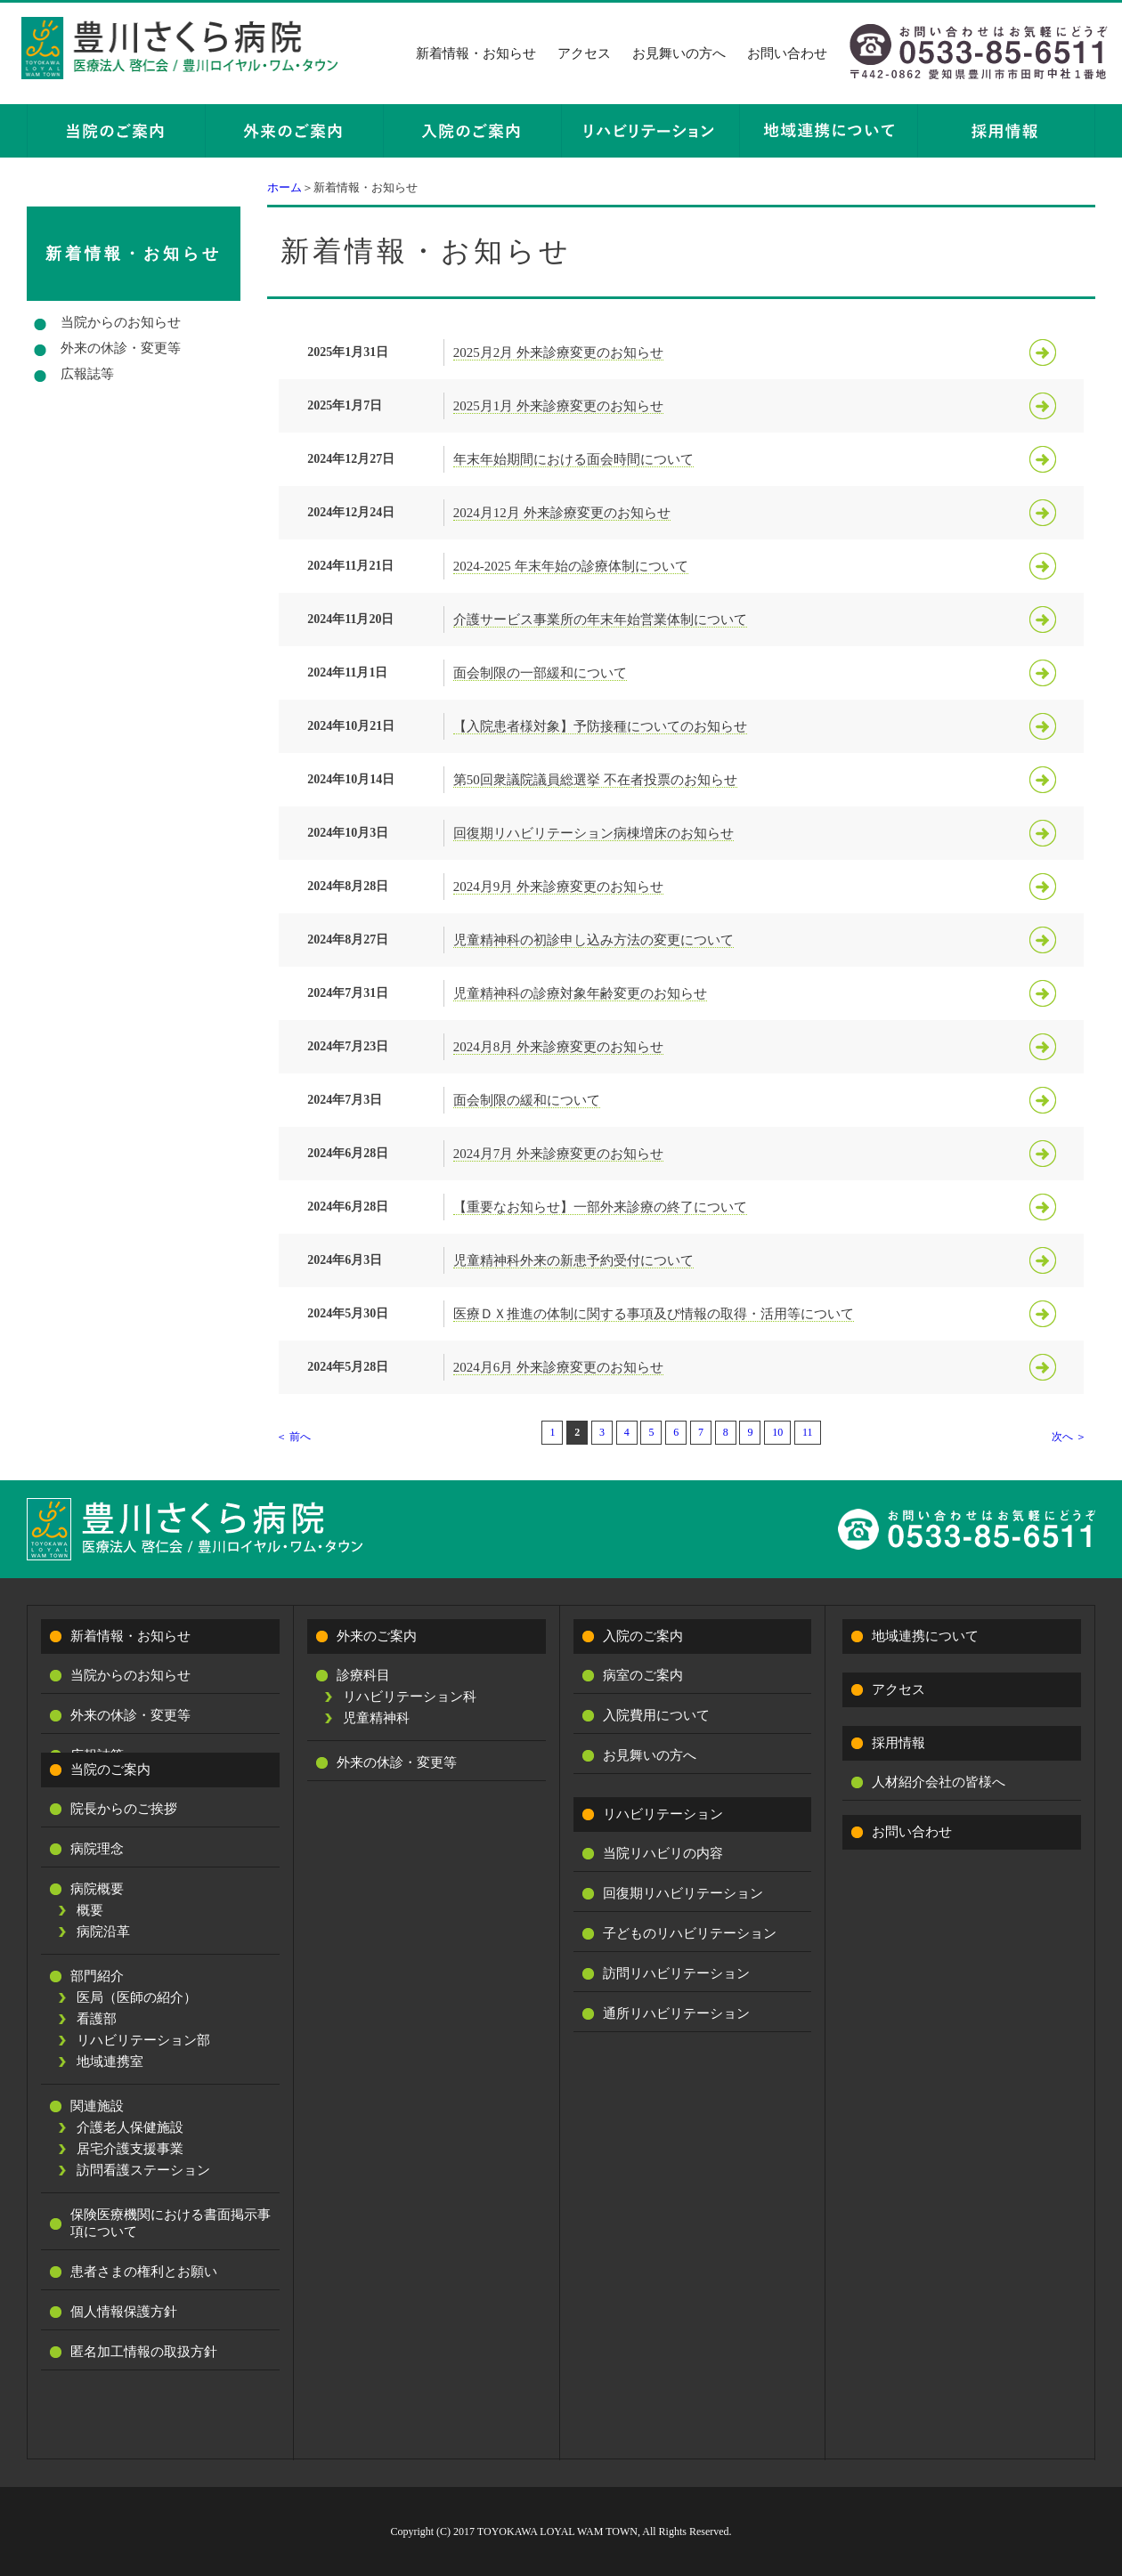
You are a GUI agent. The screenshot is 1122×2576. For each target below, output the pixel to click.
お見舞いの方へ (679, 53)
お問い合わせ (787, 53)
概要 (90, 1910)
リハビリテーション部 (143, 2040)
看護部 (97, 2019)
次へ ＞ (1069, 1436)
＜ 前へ (293, 1436)
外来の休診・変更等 (121, 348)
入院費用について (656, 1715)
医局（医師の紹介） (137, 1997)
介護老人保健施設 (130, 2127)
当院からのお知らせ (121, 322)
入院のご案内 (643, 1636)
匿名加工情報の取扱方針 (143, 2352)
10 (777, 1432)
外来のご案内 (377, 1636)
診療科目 (363, 1675)
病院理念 (97, 1849)
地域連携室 (110, 2061)
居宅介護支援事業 (130, 2149)
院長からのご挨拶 (123, 1809)
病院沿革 (103, 1931)
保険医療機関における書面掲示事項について (170, 2223)
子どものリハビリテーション (689, 1933)
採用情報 (898, 1743)
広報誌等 (87, 374)
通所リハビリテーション (676, 2013)
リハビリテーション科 (409, 1696)
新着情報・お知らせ (476, 53)
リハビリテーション (663, 1814)
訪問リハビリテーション (676, 1973)
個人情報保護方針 (123, 2312)
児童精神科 (376, 1718)
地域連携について (925, 1636)
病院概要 (97, 1889)
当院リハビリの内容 (663, 1853)
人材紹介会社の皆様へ (938, 1782)
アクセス (584, 53)
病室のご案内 (643, 1675)
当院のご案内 (110, 1769)
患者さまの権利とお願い (143, 2271)
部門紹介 (97, 1976)
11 (807, 1432)
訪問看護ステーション (143, 2170)
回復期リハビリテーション (683, 1893)
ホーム (284, 187)
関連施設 (97, 2106)
